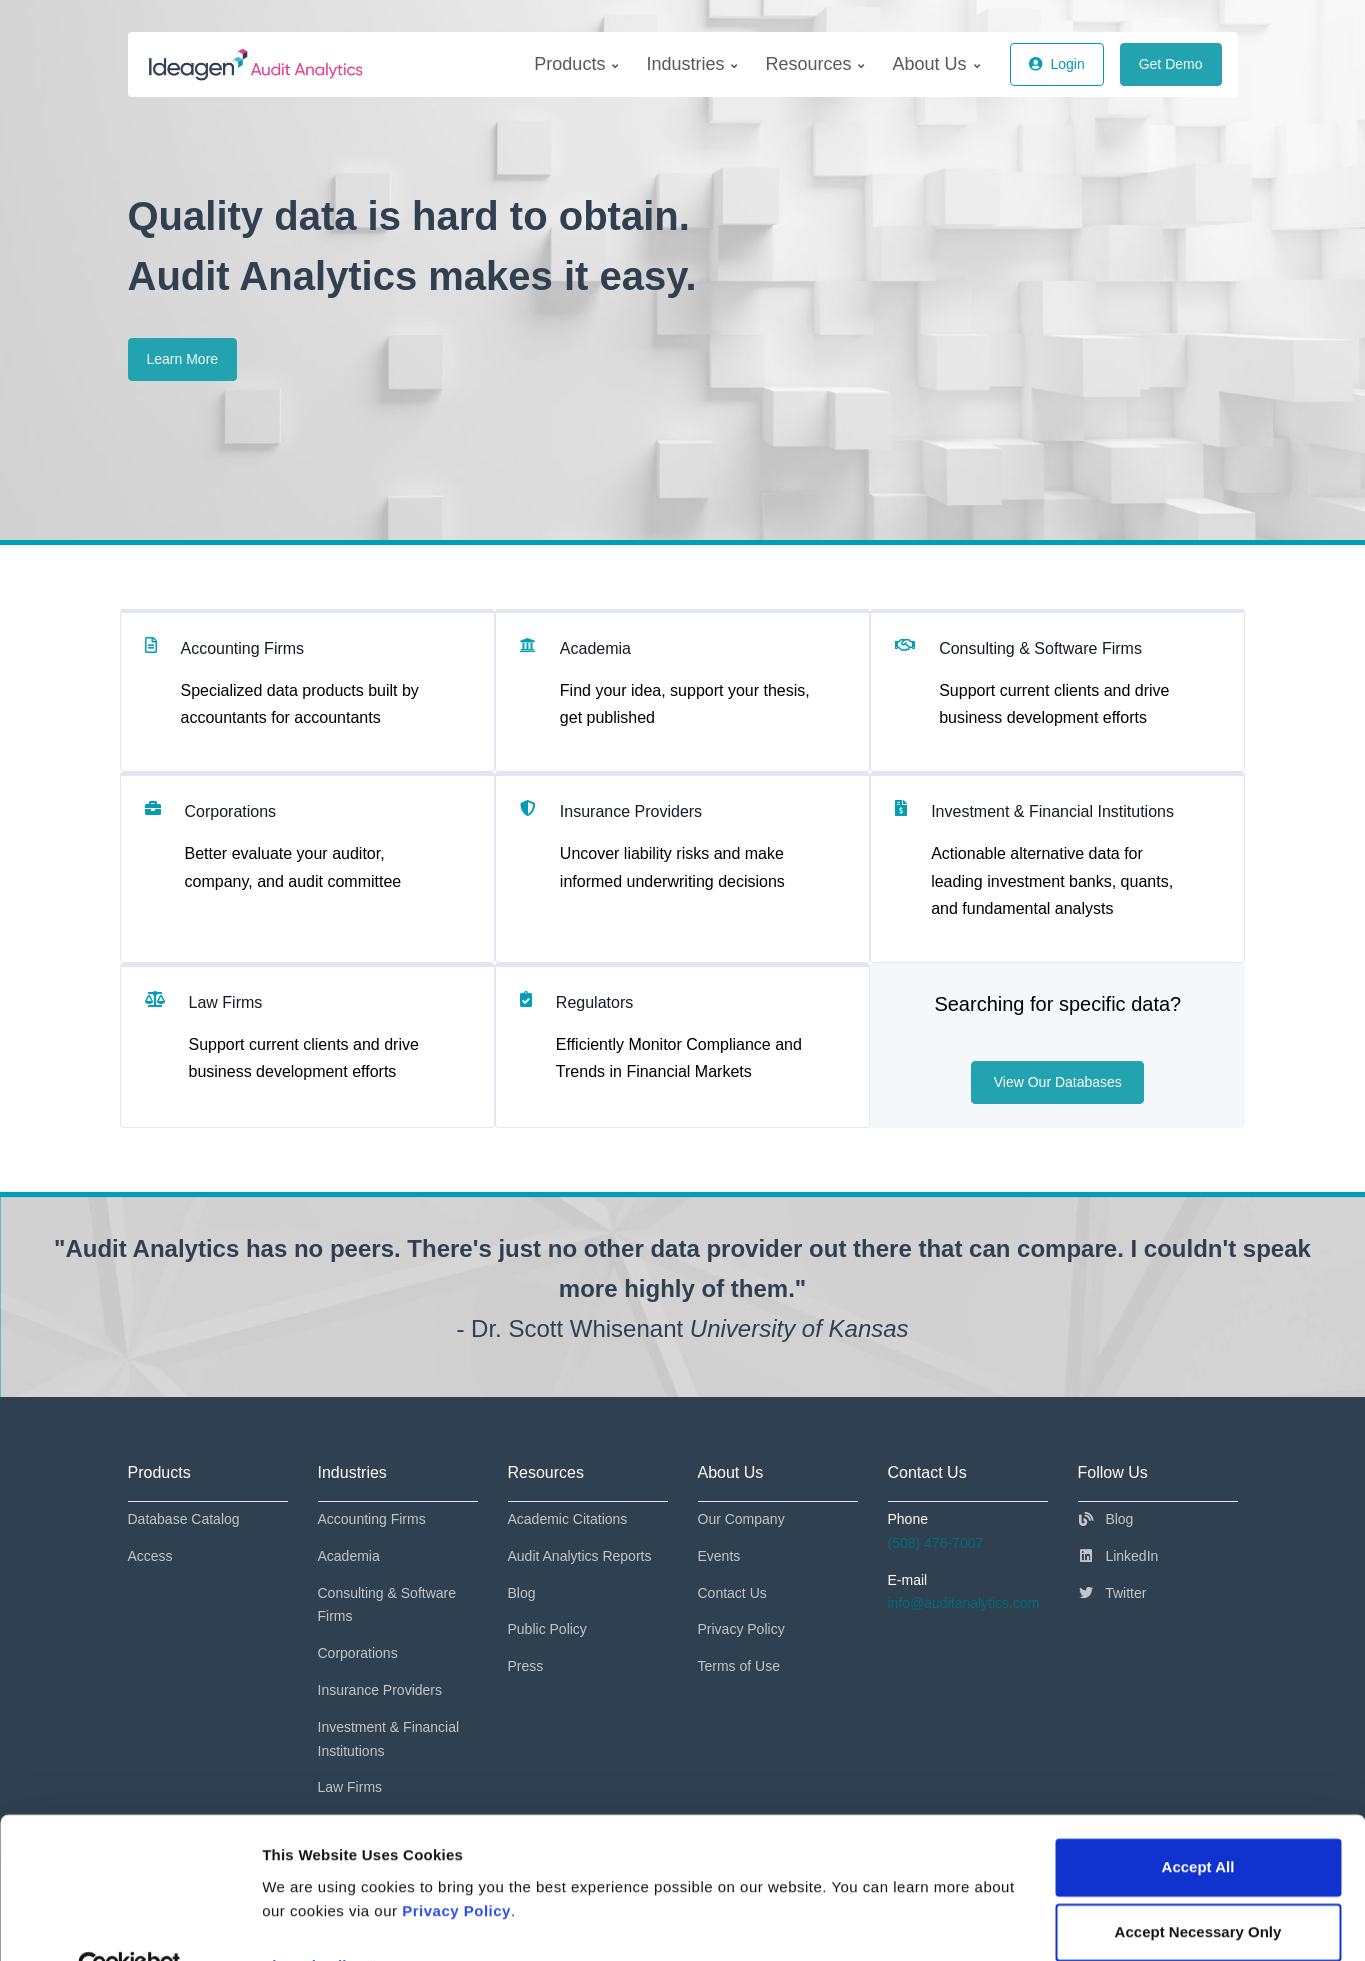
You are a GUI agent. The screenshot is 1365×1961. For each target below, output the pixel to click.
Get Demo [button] (1171, 64)
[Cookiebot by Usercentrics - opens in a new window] (129, 1922)
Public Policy (547, 1629)
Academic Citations (568, 1519)
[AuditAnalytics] (288, 65)
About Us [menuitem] (935, 64)
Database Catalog (184, 1519)
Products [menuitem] (576, 64)
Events (719, 1556)
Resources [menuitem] (814, 64)
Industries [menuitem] (691, 64)
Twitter (1112, 1593)
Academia (349, 1556)
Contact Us (732, 1593)
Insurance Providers (380, 1690)
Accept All (1198, 1822)
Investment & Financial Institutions (389, 1739)
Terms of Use (739, 1666)
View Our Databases (1058, 1082)
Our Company (741, 1519)
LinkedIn (1118, 1556)
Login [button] (1057, 64)
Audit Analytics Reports (580, 1556)
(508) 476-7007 (936, 1543)
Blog (522, 1593)
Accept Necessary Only (1198, 1887)
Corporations (358, 1653)
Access (150, 1556)
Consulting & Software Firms (387, 1605)
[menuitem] (576, 64)
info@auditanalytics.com (964, 1603)
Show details (308, 1921)
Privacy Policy (456, 1866)
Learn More (183, 360)
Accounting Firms (372, 1519)
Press (526, 1666)
